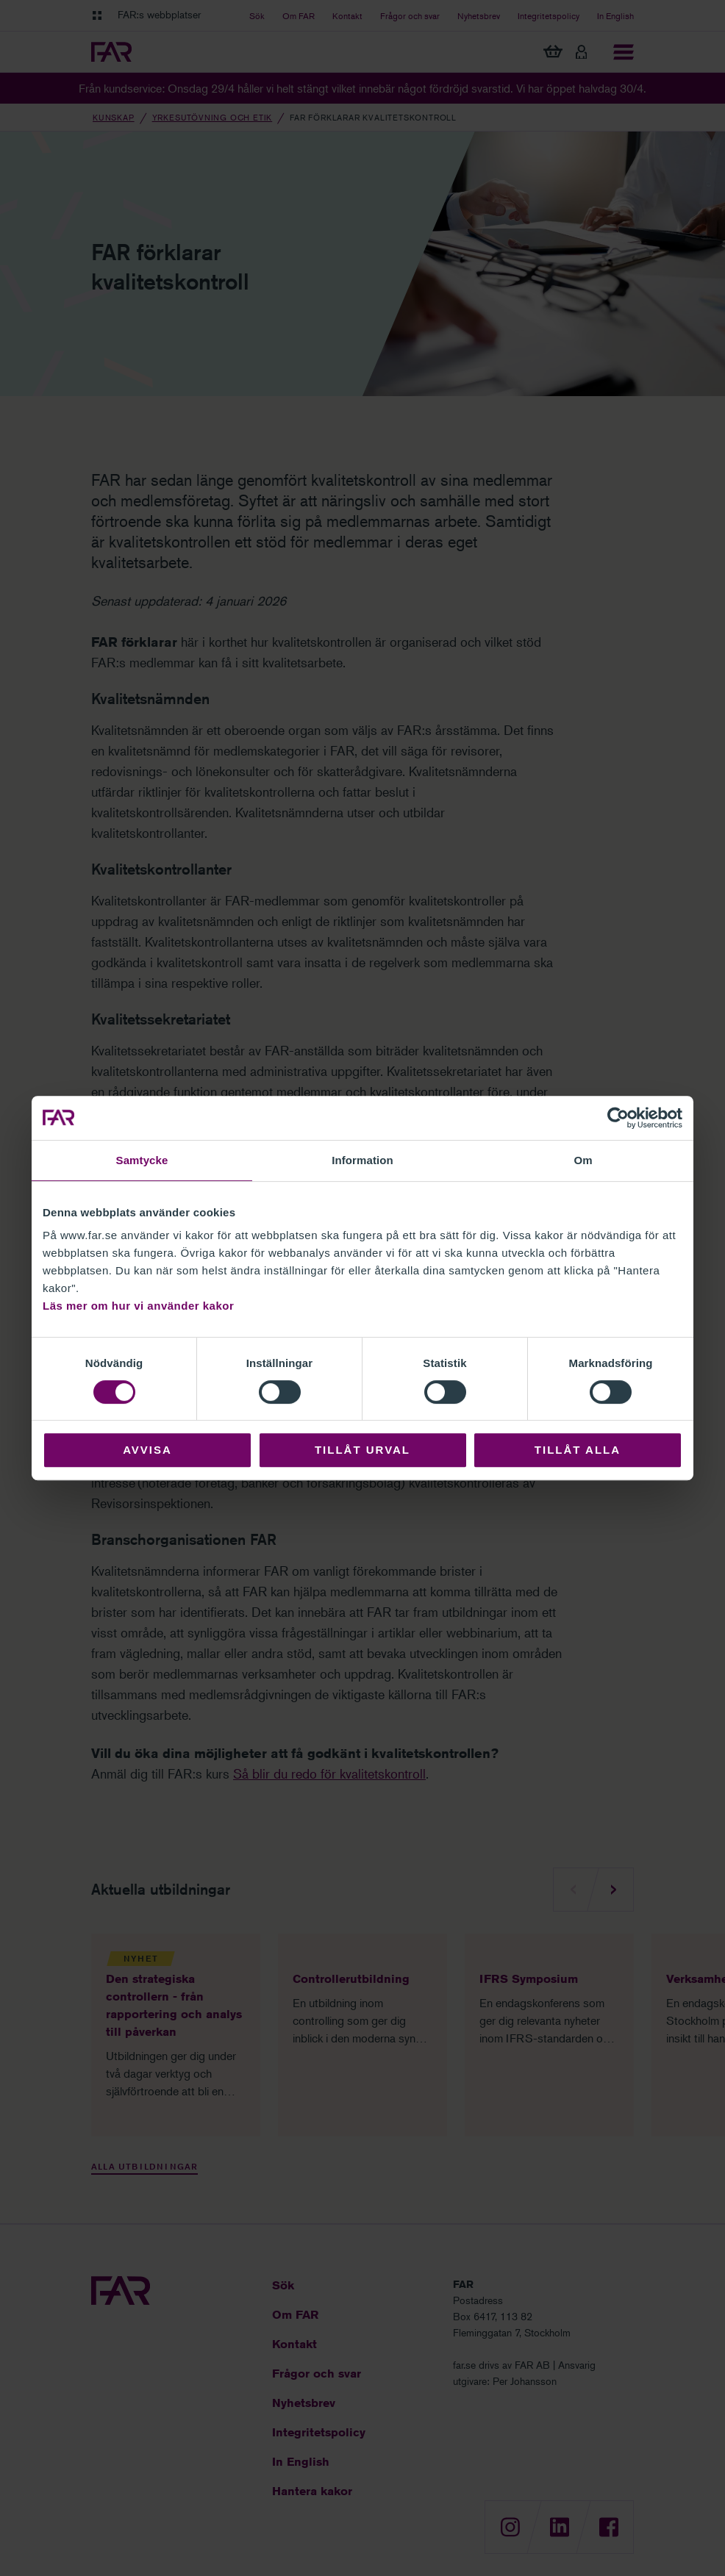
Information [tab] (362, 1160)
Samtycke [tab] (142, 1160)
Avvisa (147, 1449)
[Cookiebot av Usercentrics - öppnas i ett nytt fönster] (618, 1118)
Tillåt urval (362, 1449)
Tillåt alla (578, 1449)
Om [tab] (583, 1160)
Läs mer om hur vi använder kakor (138, 1305)
